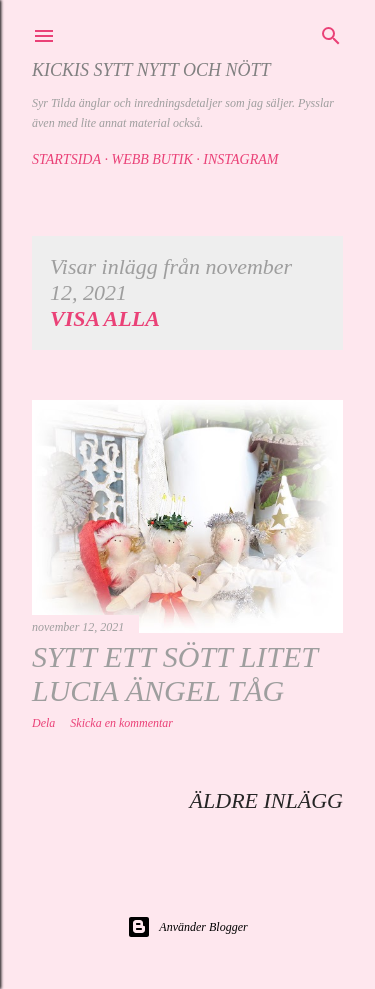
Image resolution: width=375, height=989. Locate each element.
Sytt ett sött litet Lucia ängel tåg (174, 673)
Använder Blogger (187, 927)
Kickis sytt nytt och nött (151, 70)
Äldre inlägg (266, 800)
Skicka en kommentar (121, 723)
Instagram (240, 159)
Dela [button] (43, 723)
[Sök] (331, 33)
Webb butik (151, 159)
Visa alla (105, 318)
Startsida (66, 159)
